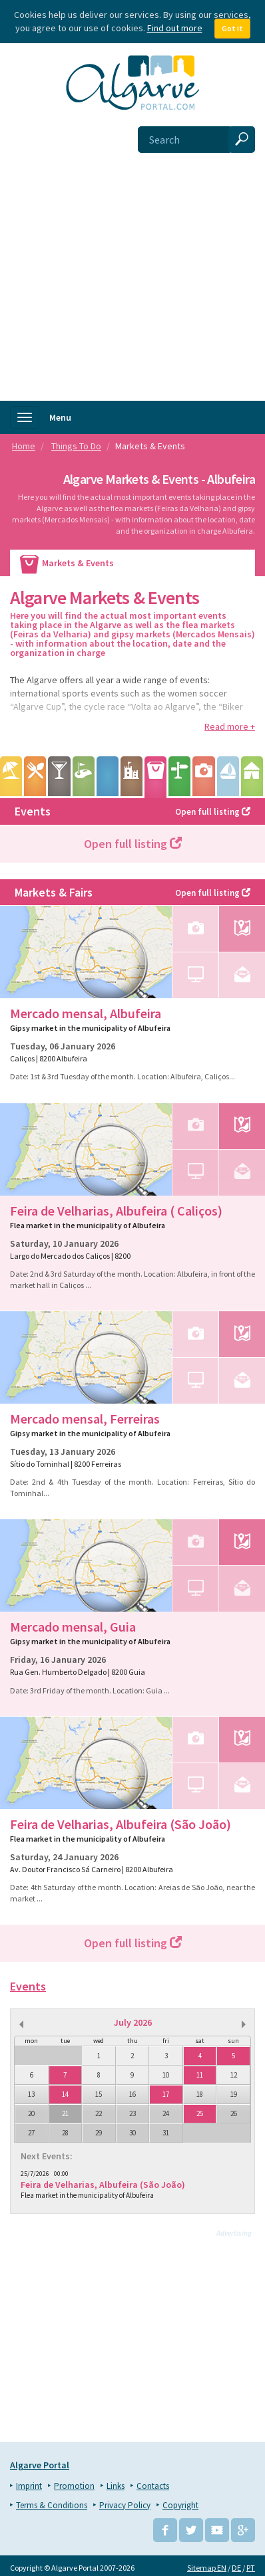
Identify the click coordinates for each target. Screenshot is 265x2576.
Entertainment (59, 776)
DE (236, 2564)
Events (132, 811)
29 (98, 2132)
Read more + (229, 726)
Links (116, 2482)
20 (31, 2113)
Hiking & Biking (179, 776)
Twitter (191, 2527)
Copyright (180, 2502)
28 (65, 2132)
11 (199, 2075)
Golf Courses (84, 776)
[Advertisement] (132, 262)
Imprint (29, 2482)
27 (31, 2132)
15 (98, 2094)
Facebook (165, 2527)
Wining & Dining (35, 776)
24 (165, 2113)
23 (132, 2113)
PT (250, 2564)
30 (132, 2132)
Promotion (74, 2482)
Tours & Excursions (203, 776)
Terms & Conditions (51, 2502)
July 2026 (133, 2022)
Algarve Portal (39, 2462)
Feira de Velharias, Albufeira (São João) (103, 2185)
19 (233, 2094)
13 (31, 2094)
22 (98, 2113)
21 (65, 2113)
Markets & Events (155, 777)
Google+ (243, 2527)
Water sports (228, 776)
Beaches (11, 776)
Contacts (152, 2482)
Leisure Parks (108, 776)
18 (199, 2094)
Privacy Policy (124, 2502)
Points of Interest (131, 776)
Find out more (174, 28)
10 (165, 2075)
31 (165, 2132)
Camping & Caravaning (252, 776)
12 (233, 2075)
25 (199, 2113)
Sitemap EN (206, 2564)
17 (165, 2094)
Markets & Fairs (132, 892)
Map (242, 929)
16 (132, 2094)
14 (65, 2094)
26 (233, 2113)
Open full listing (133, 843)
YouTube (217, 2527)
